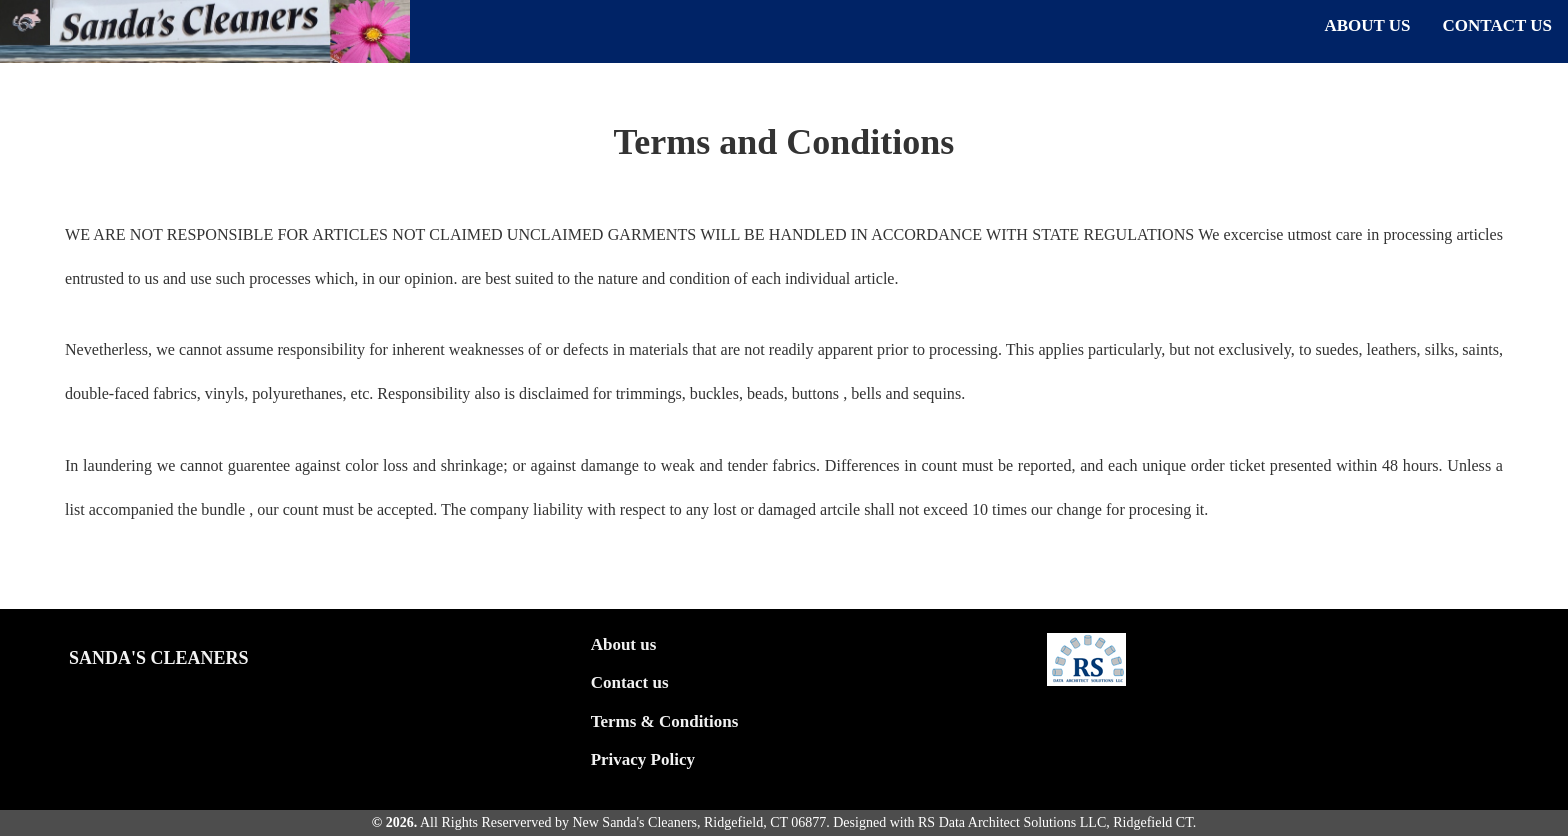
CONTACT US (1497, 25)
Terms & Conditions (665, 721)
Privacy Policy (643, 759)
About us (624, 644)
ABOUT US (1367, 25)
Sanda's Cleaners (159, 658)
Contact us (630, 682)
